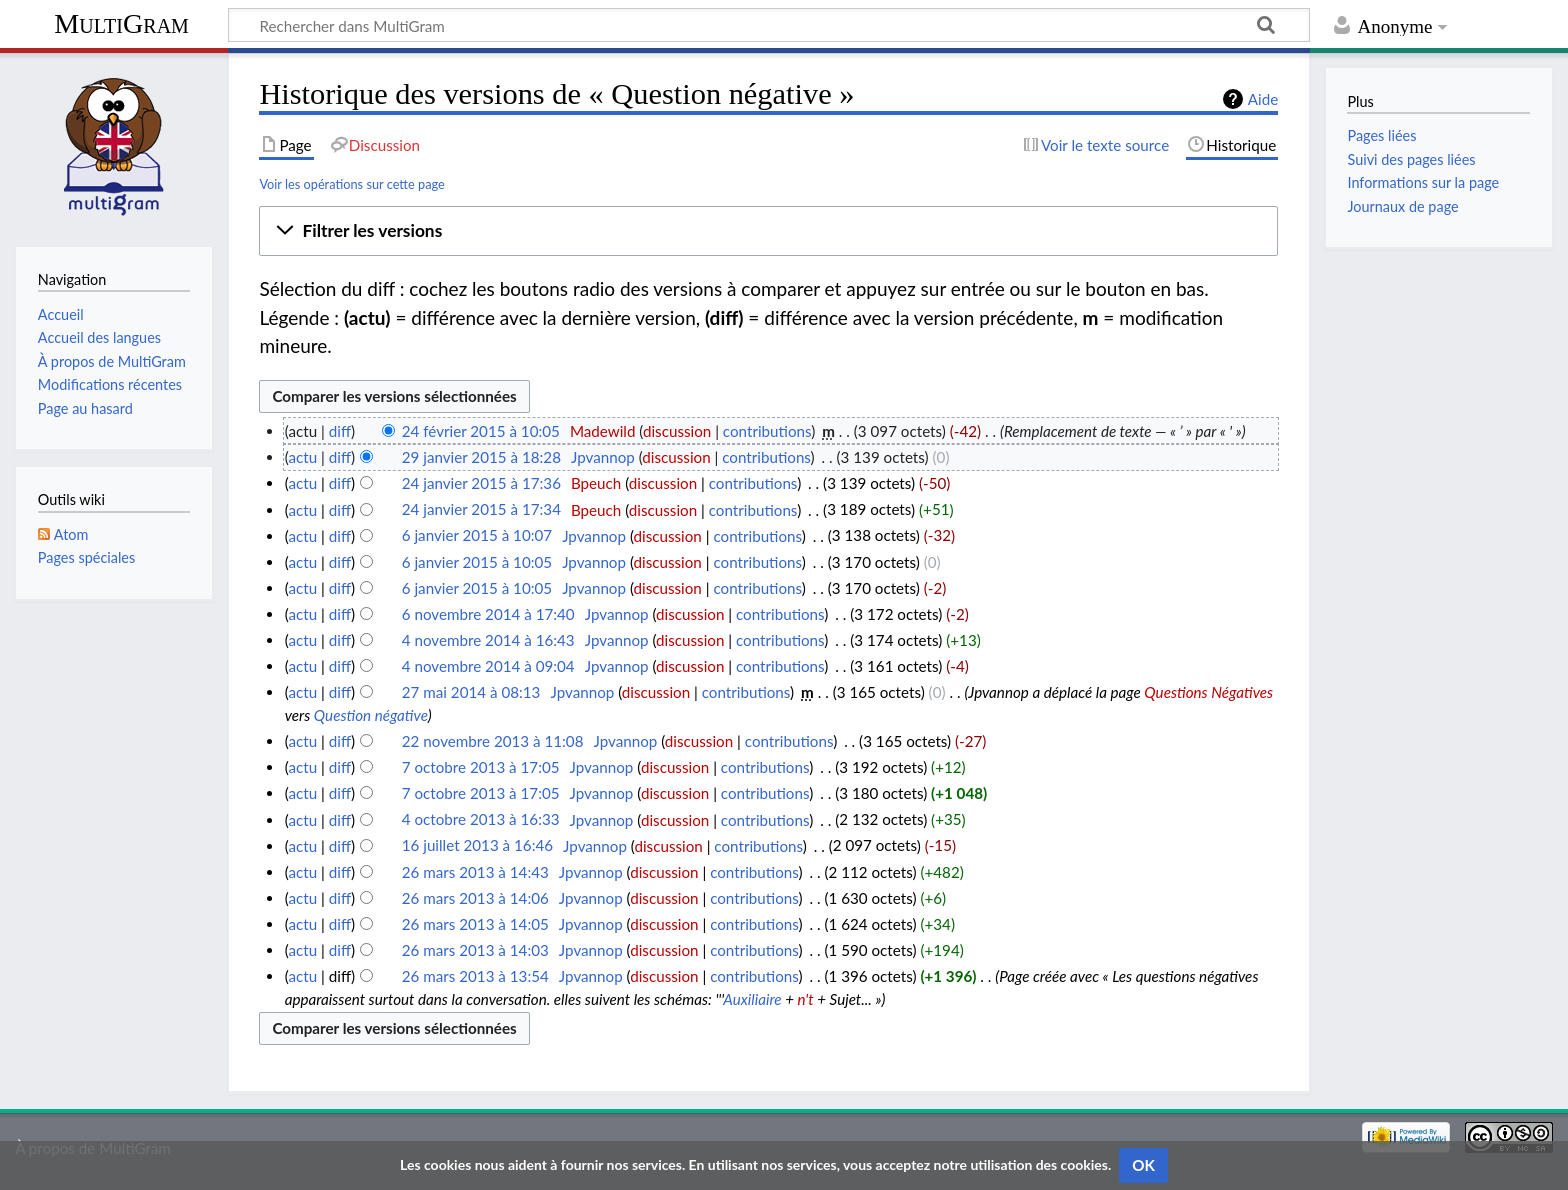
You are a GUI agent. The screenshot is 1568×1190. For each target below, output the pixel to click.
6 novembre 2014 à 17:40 (488, 614)
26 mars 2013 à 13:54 (475, 976)
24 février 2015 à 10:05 (481, 431)
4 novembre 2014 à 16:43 (488, 640)
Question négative (371, 715)
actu (302, 457)
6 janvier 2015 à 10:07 (477, 536)
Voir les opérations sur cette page (351, 184)
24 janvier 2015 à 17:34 (481, 510)
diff (340, 431)
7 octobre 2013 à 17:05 (481, 767)
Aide (1263, 99)
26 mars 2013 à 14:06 (475, 898)
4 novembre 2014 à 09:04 (488, 666)
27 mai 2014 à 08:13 (471, 692)
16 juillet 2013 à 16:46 (477, 846)
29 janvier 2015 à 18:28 (481, 457)
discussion (677, 431)
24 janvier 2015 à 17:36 (481, 483)
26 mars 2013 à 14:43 (475, 872)
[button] (768, 231)
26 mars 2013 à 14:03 (475, 950)
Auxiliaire (752, 999)
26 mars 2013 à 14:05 (475, 924)
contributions (767, 431)
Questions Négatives (1208, 692)
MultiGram (121, 23)
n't (806, 999)
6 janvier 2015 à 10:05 (477, 562)
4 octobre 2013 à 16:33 (481, 820)
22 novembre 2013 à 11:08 (493, 741)
